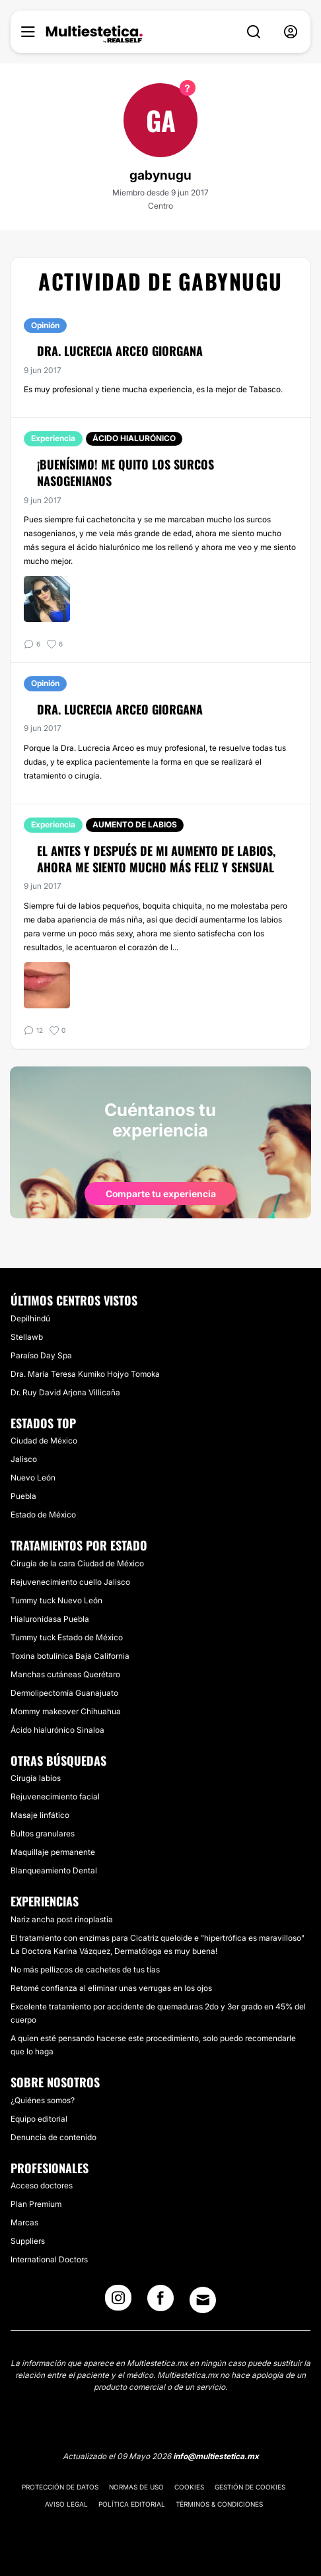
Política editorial (131, 2504)
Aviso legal (66, 2504)
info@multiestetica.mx (216, 2456)
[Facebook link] (160, 2302)
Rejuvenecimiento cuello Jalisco (70, 1582)
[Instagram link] (118, 2302)
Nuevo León (33, 1477)
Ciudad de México (44, 1440)
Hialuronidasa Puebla (50, 1619)
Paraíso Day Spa (41, 1355)
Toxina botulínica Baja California (70, 1656)
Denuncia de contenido (53, 2137)
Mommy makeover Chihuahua (66, 1711)
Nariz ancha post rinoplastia (62, 1919)
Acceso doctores (42, 2185)
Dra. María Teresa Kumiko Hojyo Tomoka (85, 1374)
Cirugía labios (36, 1778)
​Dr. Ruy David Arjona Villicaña (65, 1392)
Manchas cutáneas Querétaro (65, 1674)
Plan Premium (36, 2204)
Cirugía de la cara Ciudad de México (77, 1563)
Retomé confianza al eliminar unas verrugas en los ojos (111, 1988)
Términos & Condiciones (219, 2504)
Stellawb (27, 1337)
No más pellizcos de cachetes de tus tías (85, 1969)
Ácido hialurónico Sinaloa (57, 1730)
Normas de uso (136, 2487)
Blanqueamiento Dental (54, 1870)
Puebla (23, 1496)
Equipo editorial (39, 2119)
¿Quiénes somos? (43, 2100)
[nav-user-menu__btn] (291, 32)
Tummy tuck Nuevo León (56, 1600)
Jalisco (24, 1459)
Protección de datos (60, 2487)
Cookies (189, 2487)
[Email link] (203, 2300)
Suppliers (28, 2241)
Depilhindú (30, 1318)
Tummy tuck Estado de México (67, 1637)
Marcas (24, 2222)
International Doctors (49, 2259)
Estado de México (43, 1514)
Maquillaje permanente (53, 1852)
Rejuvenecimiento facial (55, 1796)
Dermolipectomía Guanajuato (64, 1693)
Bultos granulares (43, 1833)
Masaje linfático (40, 1815)
